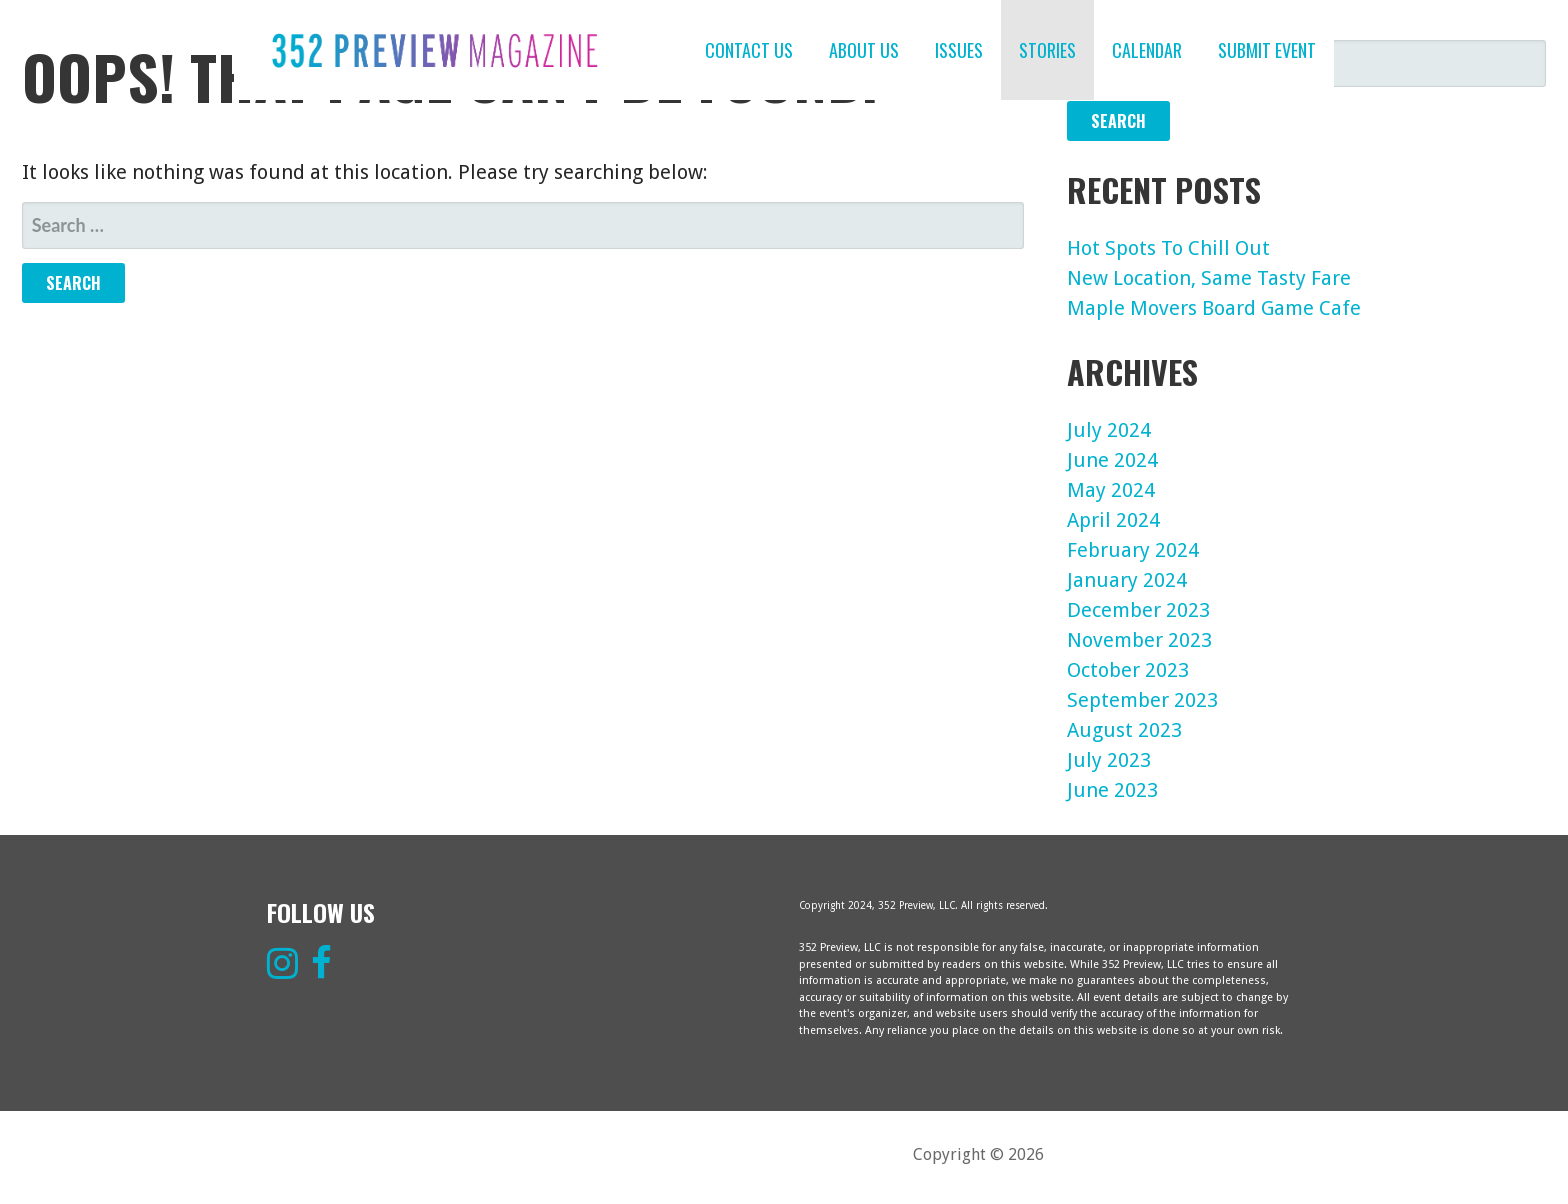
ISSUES (959, 50)
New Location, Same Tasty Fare (1209, 278)
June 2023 (1112, 790)
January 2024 (1127, 580)
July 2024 (1109, 430)
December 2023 (1138, 610)
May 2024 (1111, 490)
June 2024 (1112, 460)
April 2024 (1113, 520)
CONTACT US (749, 50)
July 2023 (1109, 760)
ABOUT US (864, 50)
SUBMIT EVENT (1267, 50)
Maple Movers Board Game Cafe (1214, 308)
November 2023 (1139, 640)
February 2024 (1133, 550)
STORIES (1047, 50)
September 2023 (1142, 700)
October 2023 (1128, 670)
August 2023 (1124, 730)
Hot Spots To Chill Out (1168, 248)
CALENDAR (1147, 50)
